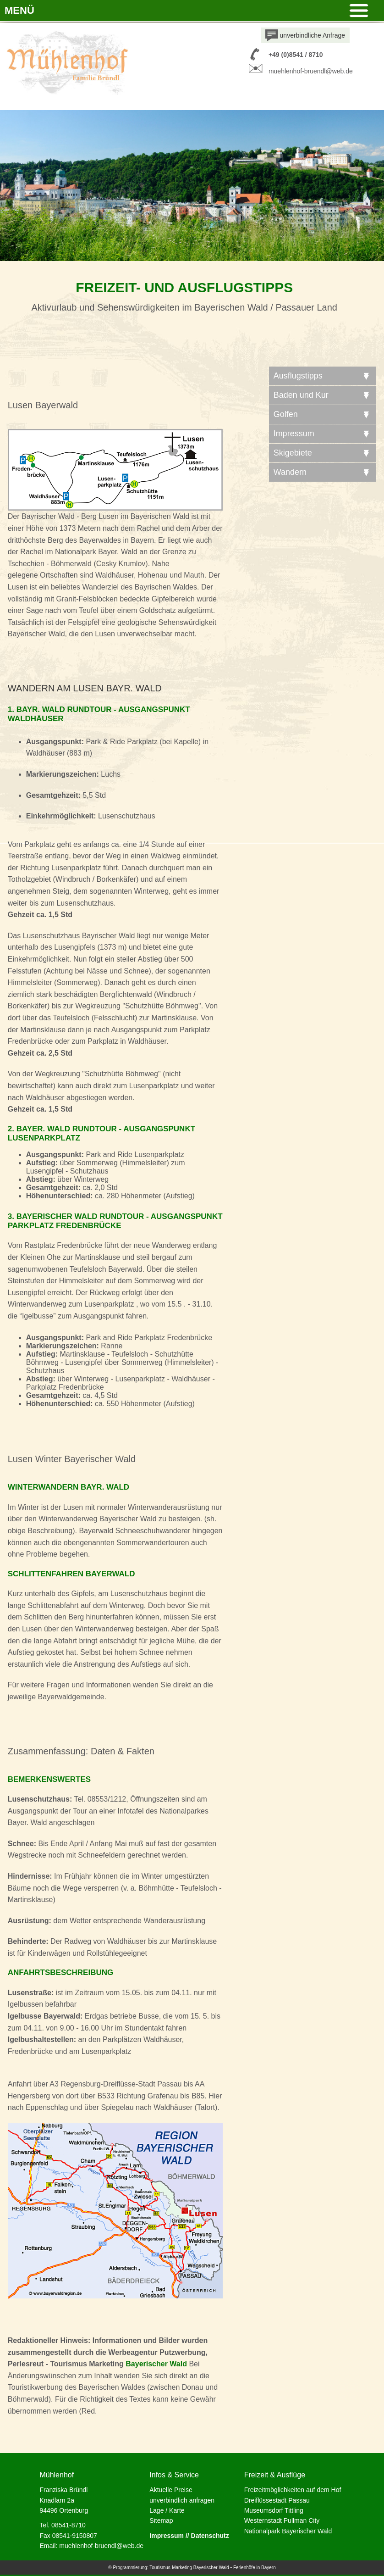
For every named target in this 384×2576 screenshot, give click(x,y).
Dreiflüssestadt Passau (277, 2500)
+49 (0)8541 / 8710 (296, 54)
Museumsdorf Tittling (273, 2510)
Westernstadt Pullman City (282, 2520)
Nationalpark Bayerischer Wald (288, 2531)
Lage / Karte (166, 2510)
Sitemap (161, 2520)
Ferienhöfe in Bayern (254, 2567)
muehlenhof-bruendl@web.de (311, 71)
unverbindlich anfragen (181, 2500)
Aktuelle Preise (170, 2489)
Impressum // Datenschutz (189, 2535)
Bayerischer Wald (156, 2364)
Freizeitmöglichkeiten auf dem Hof (292, 2489)
